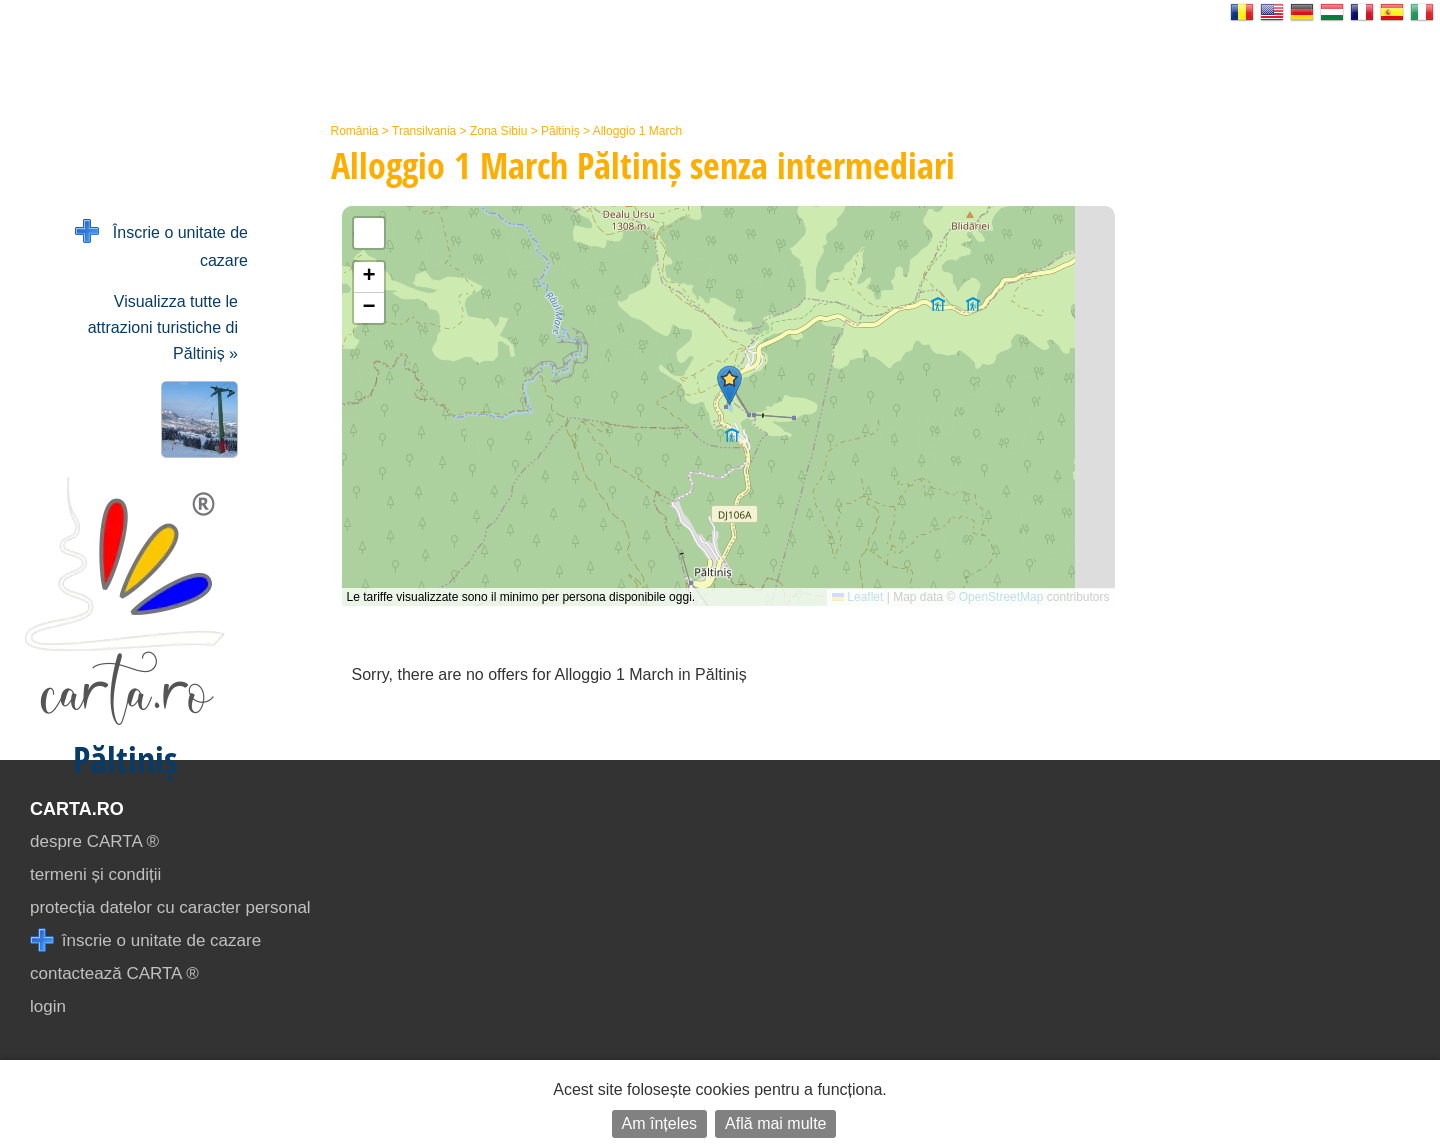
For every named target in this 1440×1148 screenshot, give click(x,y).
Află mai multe (775, 1123)
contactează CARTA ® (114, 973)
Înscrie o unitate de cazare (161, 244)
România (355, 131)
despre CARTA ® (94, 841)
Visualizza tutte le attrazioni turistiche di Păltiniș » (163, 327)
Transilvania (424, 131)
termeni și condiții (95, 874)
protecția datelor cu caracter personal (170, 907)
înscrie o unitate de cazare (145, 940)
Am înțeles (660, 1123)
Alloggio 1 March (637, 131)
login (48, 1006)
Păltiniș (560, 131)
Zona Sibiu (498, 131)
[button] (729, 385)
